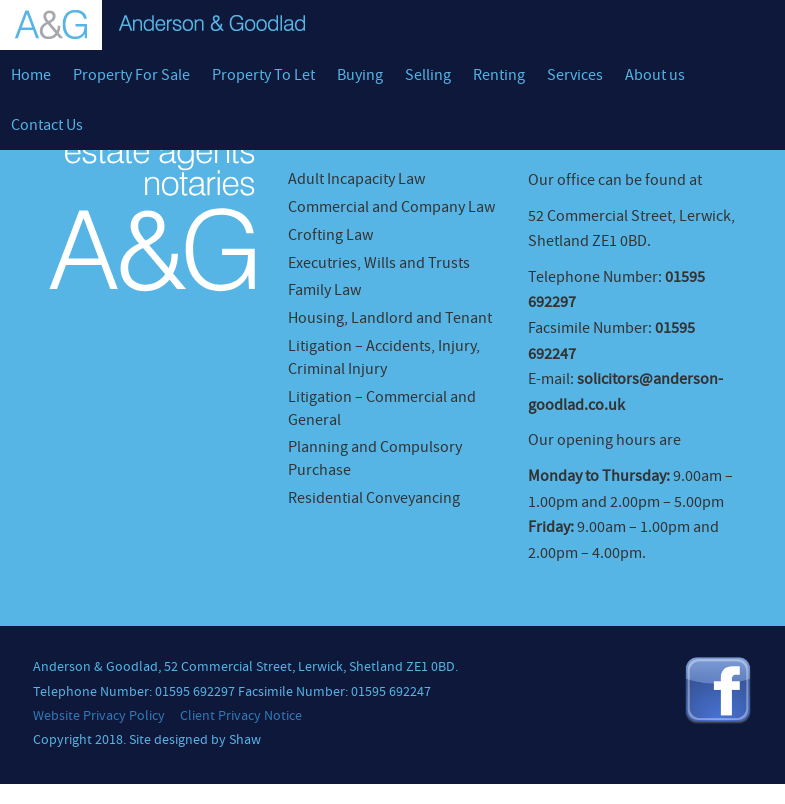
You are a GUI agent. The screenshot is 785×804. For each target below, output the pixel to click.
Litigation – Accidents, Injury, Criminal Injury (384, 357)
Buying (360, 75)
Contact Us (47, 125)
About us (655, 75)
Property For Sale (131, 75)
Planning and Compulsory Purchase (375, 458)
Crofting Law (330, 235)
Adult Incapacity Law (356, 179)
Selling (428, 75)
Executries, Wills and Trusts (379, 263)
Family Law (324, 290)
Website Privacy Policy (99, 716)
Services (575, 75)
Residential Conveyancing (374, 498)
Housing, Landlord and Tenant (390, 318)
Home (31, 75)
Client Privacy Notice (241, 716)
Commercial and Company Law (391, 207)
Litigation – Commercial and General (382, 408)
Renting (499, 75)
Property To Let (263, 75)
